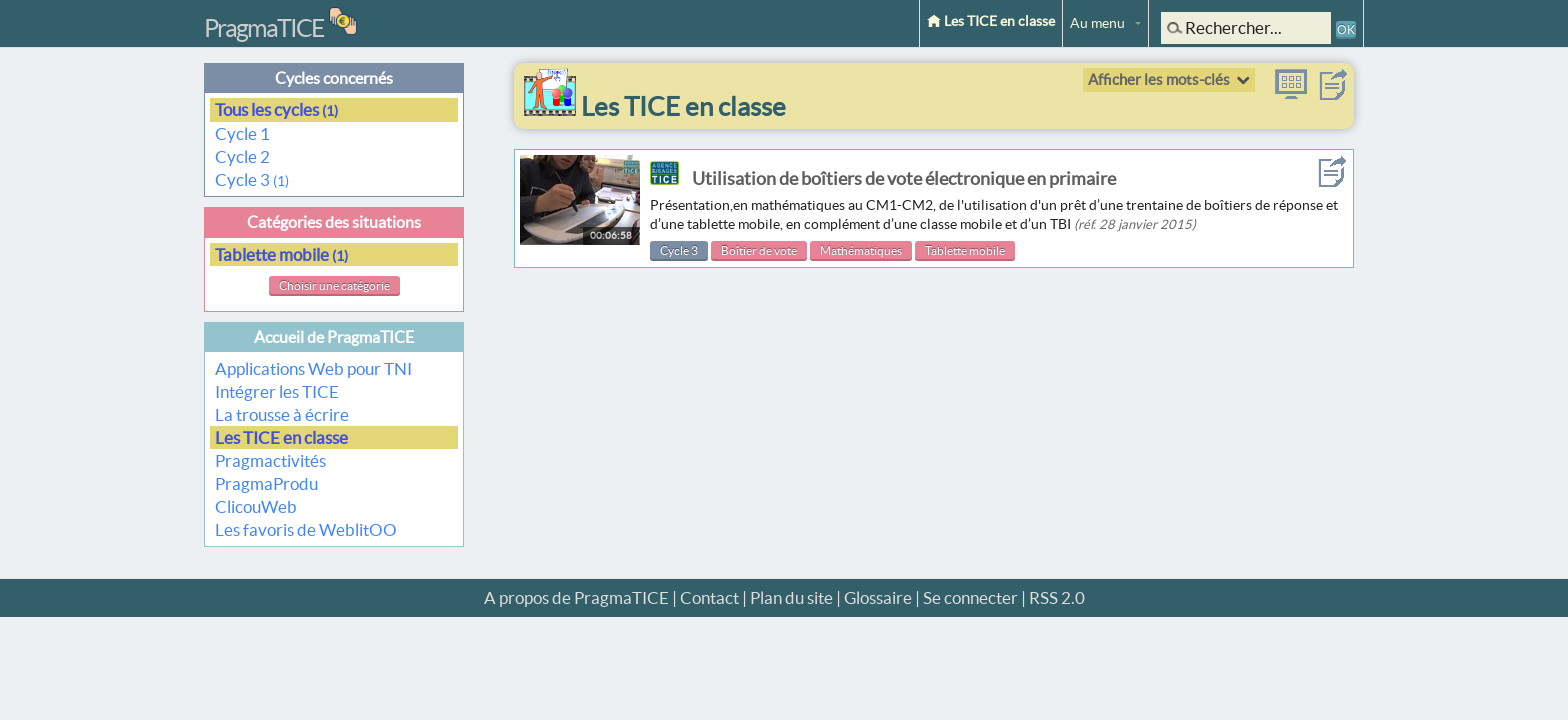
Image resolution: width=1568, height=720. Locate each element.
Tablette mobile (281, 254)
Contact (709, 597)
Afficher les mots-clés (1159, 79)
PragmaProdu (266, 483)
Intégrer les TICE (277, 391)
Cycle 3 (252, 179)
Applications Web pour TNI (313, 368)
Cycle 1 (244, 133)
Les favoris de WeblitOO (306, 529)
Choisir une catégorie (334, 285)
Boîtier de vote (759, 250)
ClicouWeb (256, 506)
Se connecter (970, 597)
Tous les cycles (276, 109)
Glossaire (878, 597)
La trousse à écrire (282, 414)
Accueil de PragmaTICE (334, 337)
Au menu (1097, 23)
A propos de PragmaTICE (576, 597)
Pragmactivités (270, 460)
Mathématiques (861, 250)
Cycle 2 (244, 156)
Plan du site (791, 597)
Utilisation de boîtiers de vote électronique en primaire (904, 178)
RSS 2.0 (1057, 597)
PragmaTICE (264, 28)
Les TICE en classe (991, 21)
